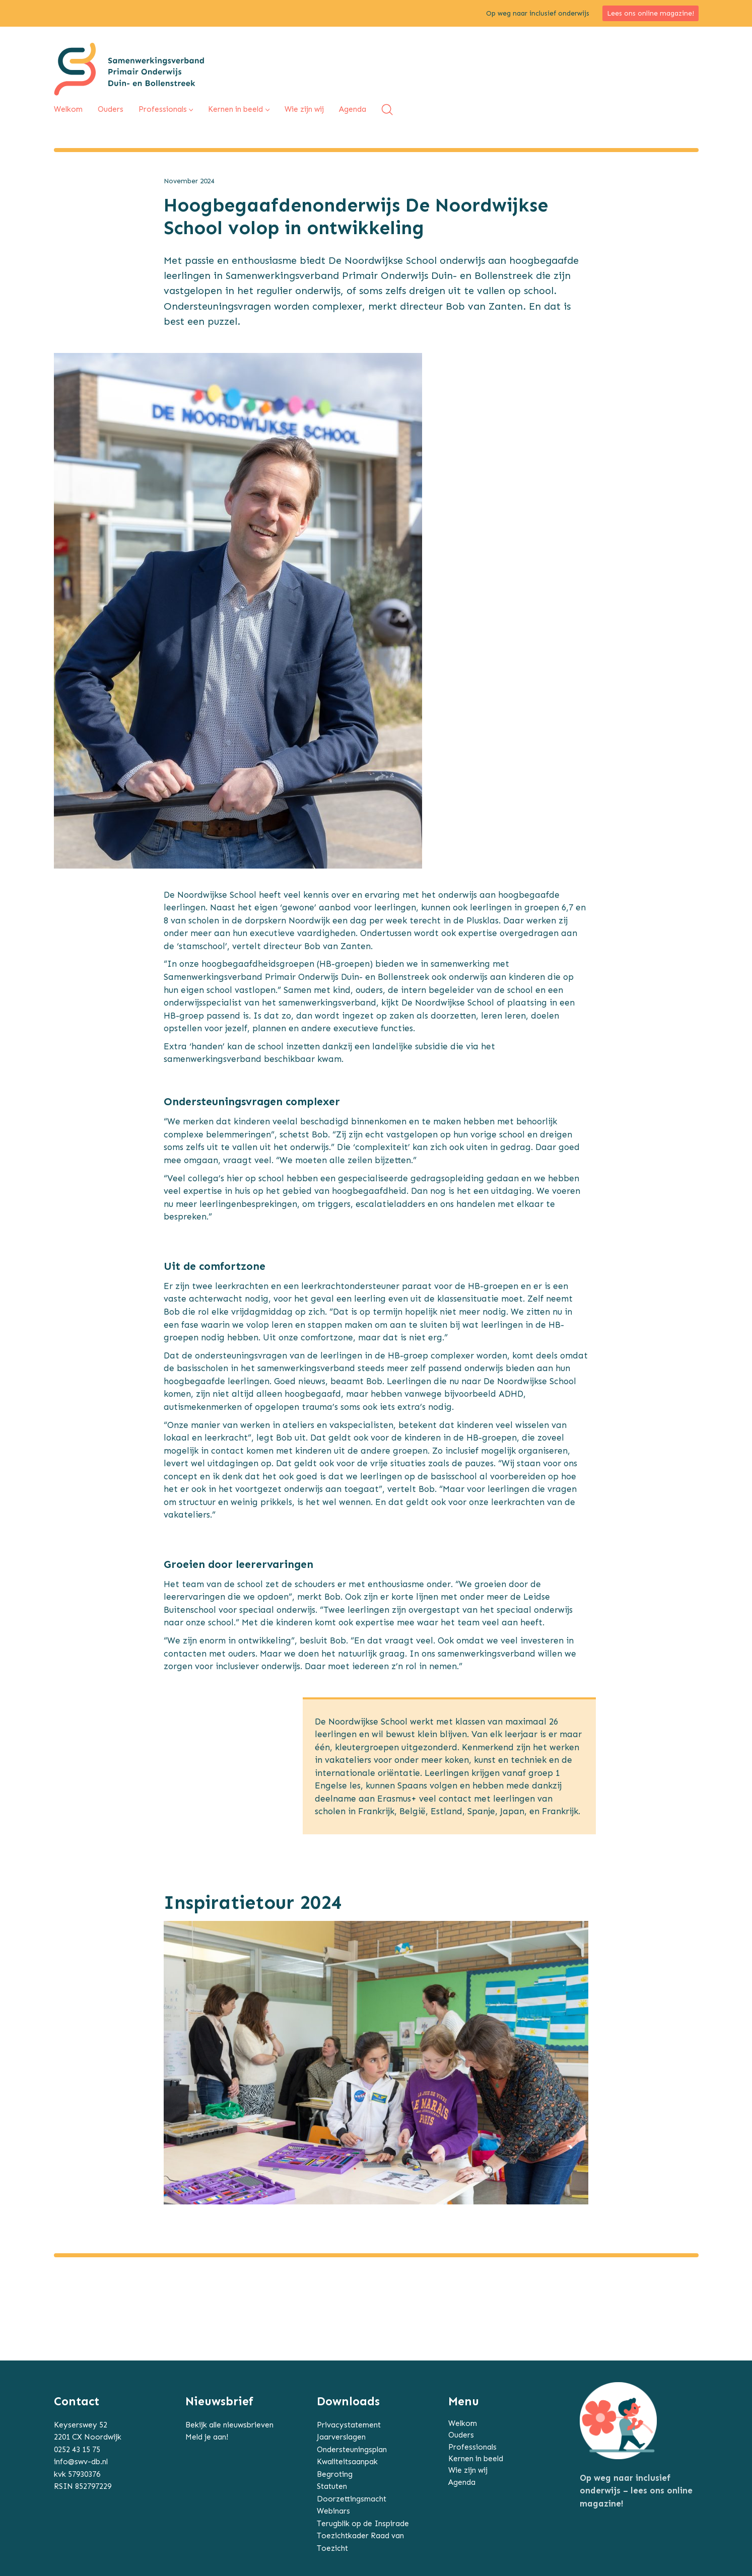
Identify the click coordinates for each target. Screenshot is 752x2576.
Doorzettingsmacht (351, 2498)
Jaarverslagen (341, 2437)
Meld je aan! (206, 2437)
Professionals (472, 2447)
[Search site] (387, 109)
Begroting (335, 2474)
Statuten (332, 2486)
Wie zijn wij (468, 2470)
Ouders (461, 2435)
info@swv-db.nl (81, 2461)
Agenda (461, 2482)
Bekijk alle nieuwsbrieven (229, 2424)
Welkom (462, 2423)
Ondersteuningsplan (352, 2449)
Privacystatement (349, 2424)
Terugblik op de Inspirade (363, 2523)
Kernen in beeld (475, 2458)
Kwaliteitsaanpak (347, 2461)
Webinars (333, 2511)
